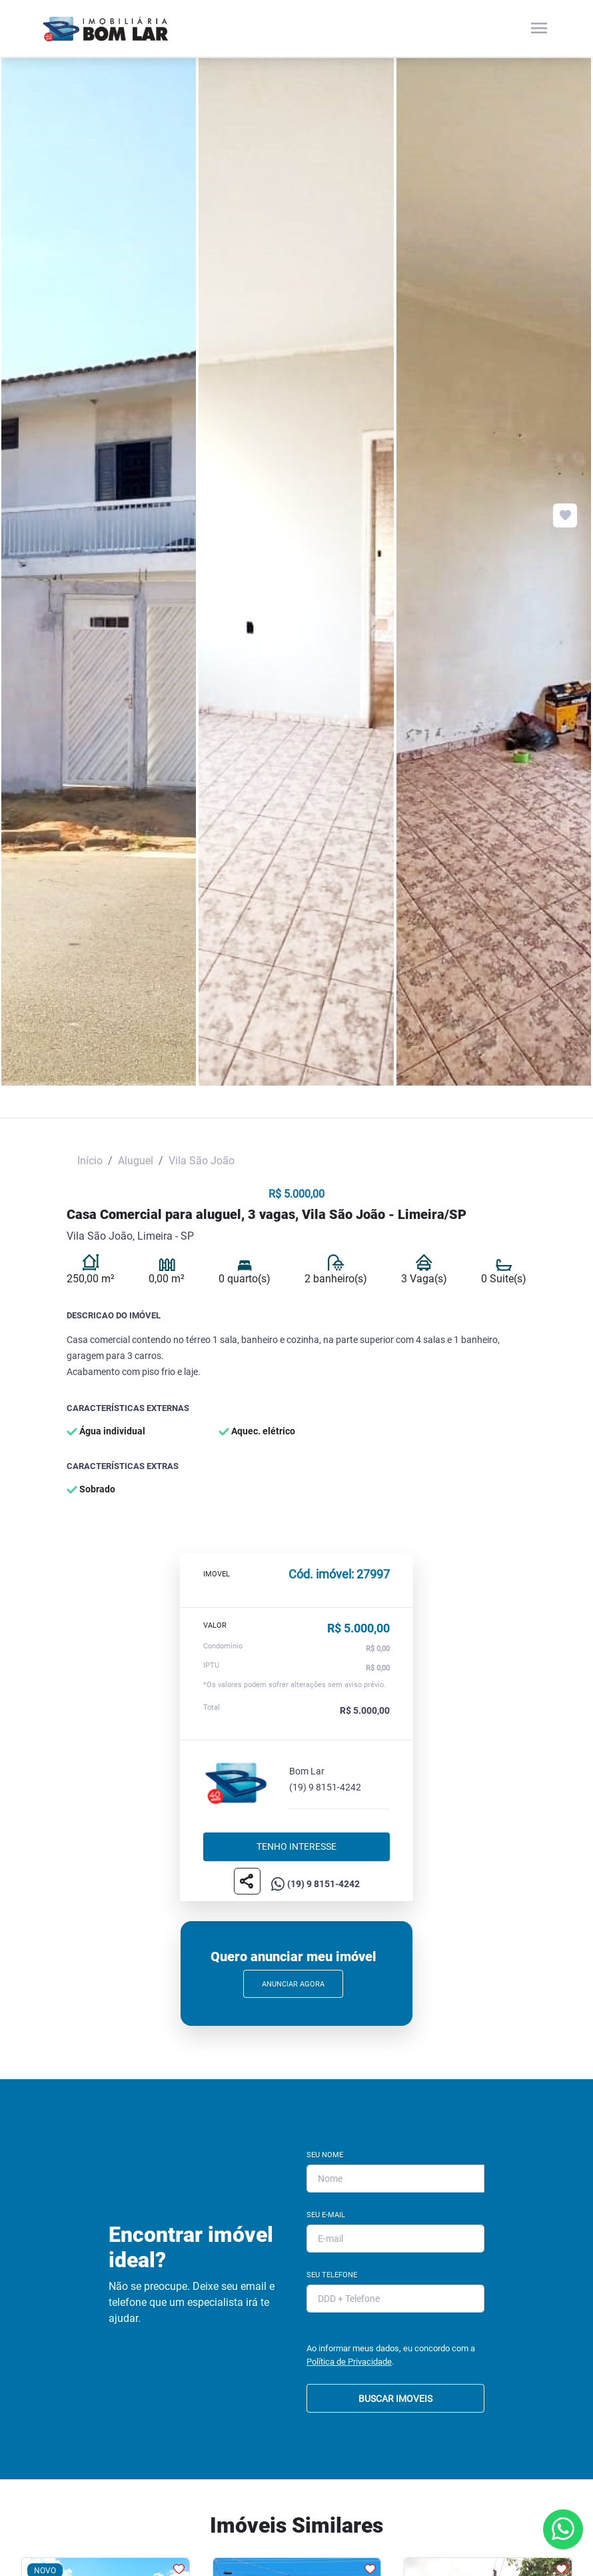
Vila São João (202, 1160)
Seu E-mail (325, 2215)
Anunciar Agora (293, 1984)
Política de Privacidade (349, 2362)
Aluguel (135, 1160)
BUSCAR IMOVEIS (395, 2398)
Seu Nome (324, 2155)
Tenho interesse (296, 1847)
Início (90, 1160)
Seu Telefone (331, 2275)
